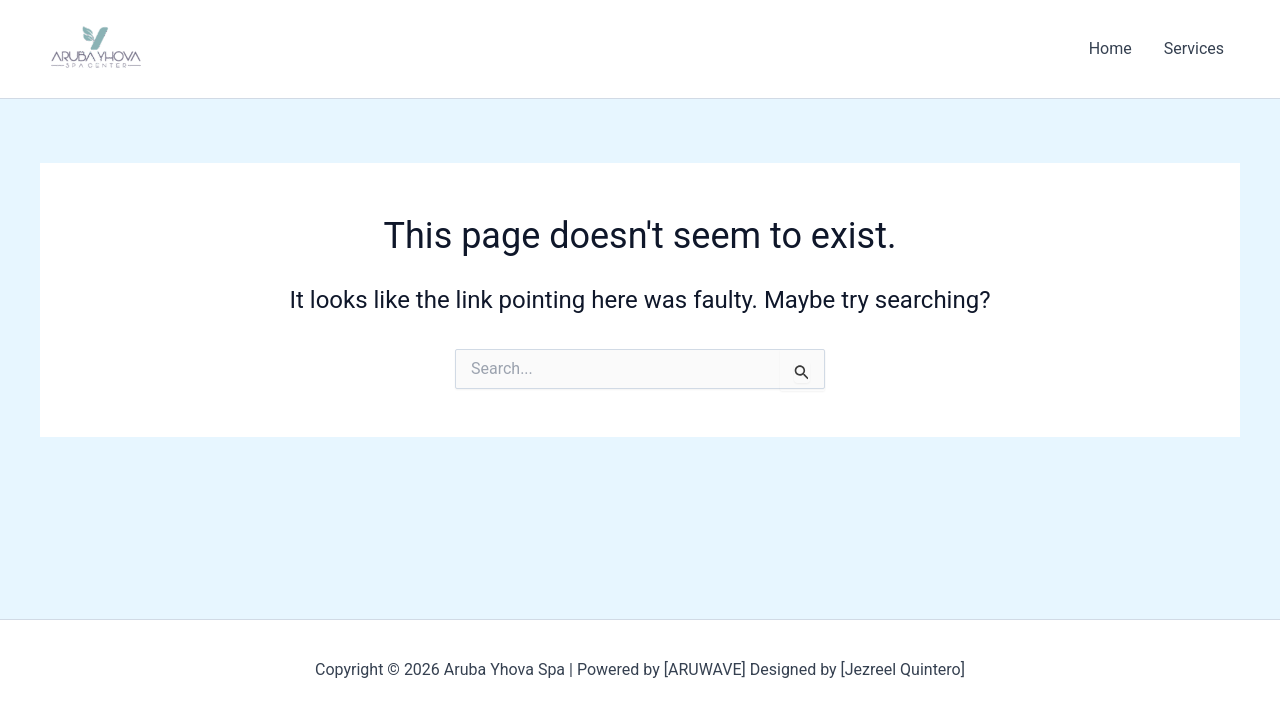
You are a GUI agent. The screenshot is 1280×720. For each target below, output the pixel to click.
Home (1110, 48)
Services (1194, 48)
